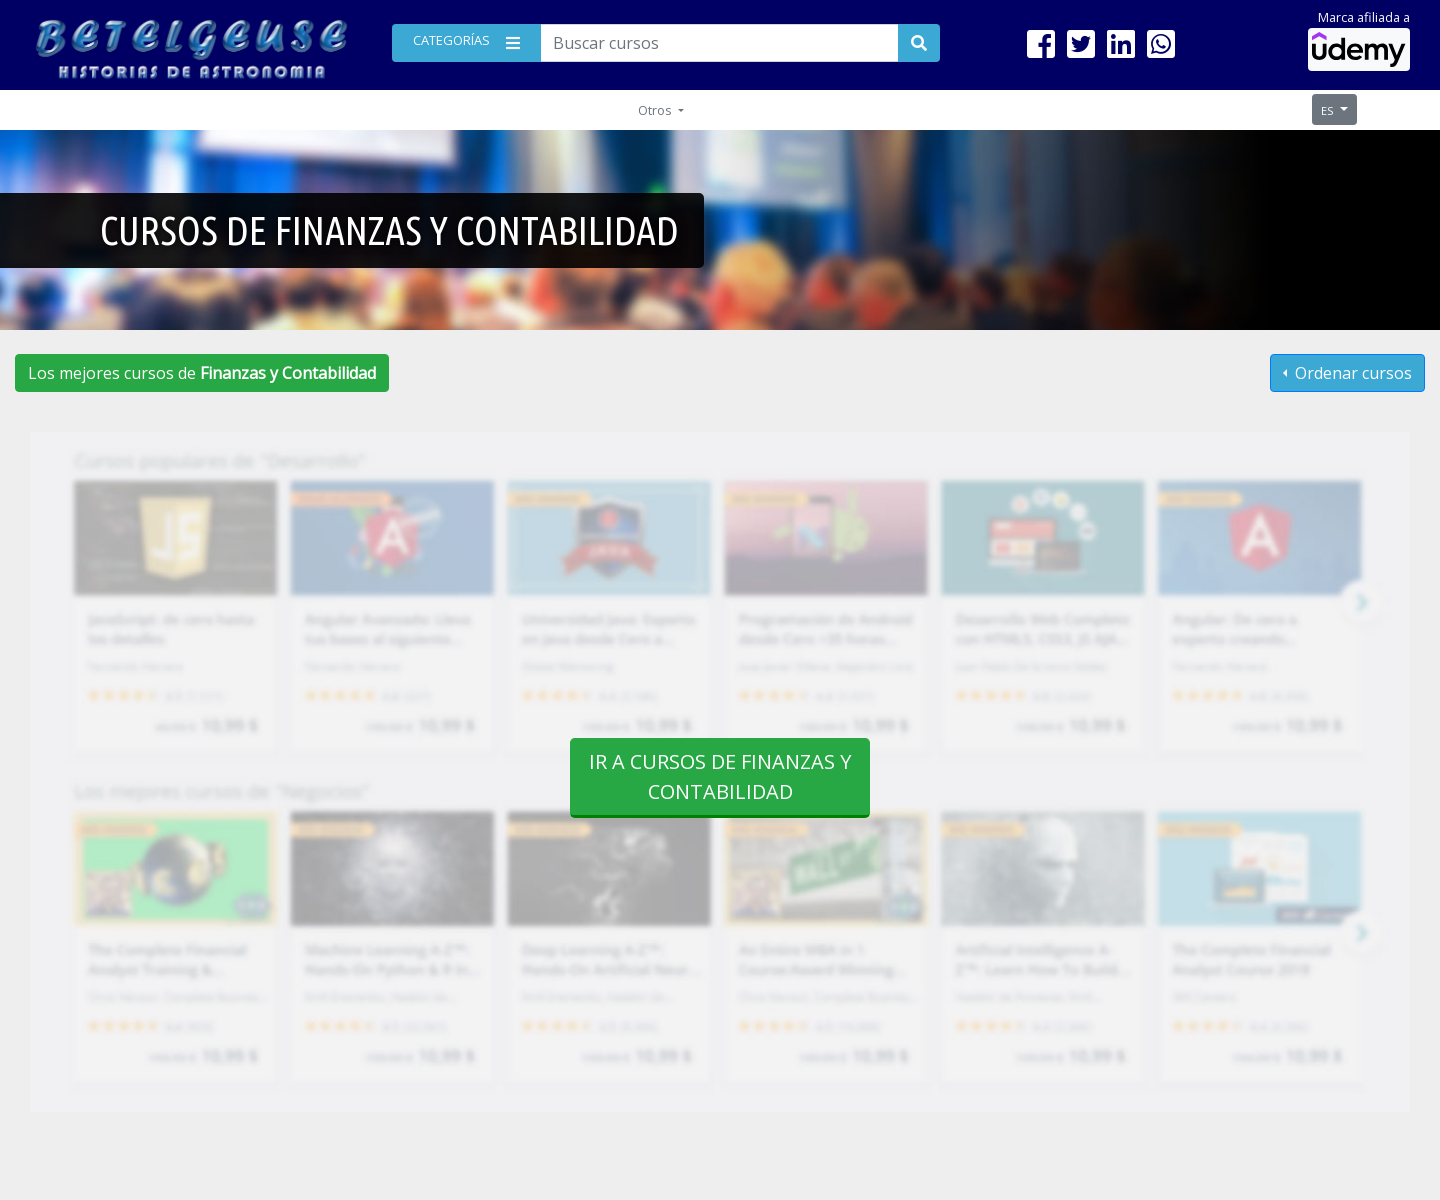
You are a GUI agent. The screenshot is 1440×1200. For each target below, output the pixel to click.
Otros (656, 110)
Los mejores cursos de (202, 373)
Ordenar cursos (1351, 373)
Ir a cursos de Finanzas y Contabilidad (720, 776)
